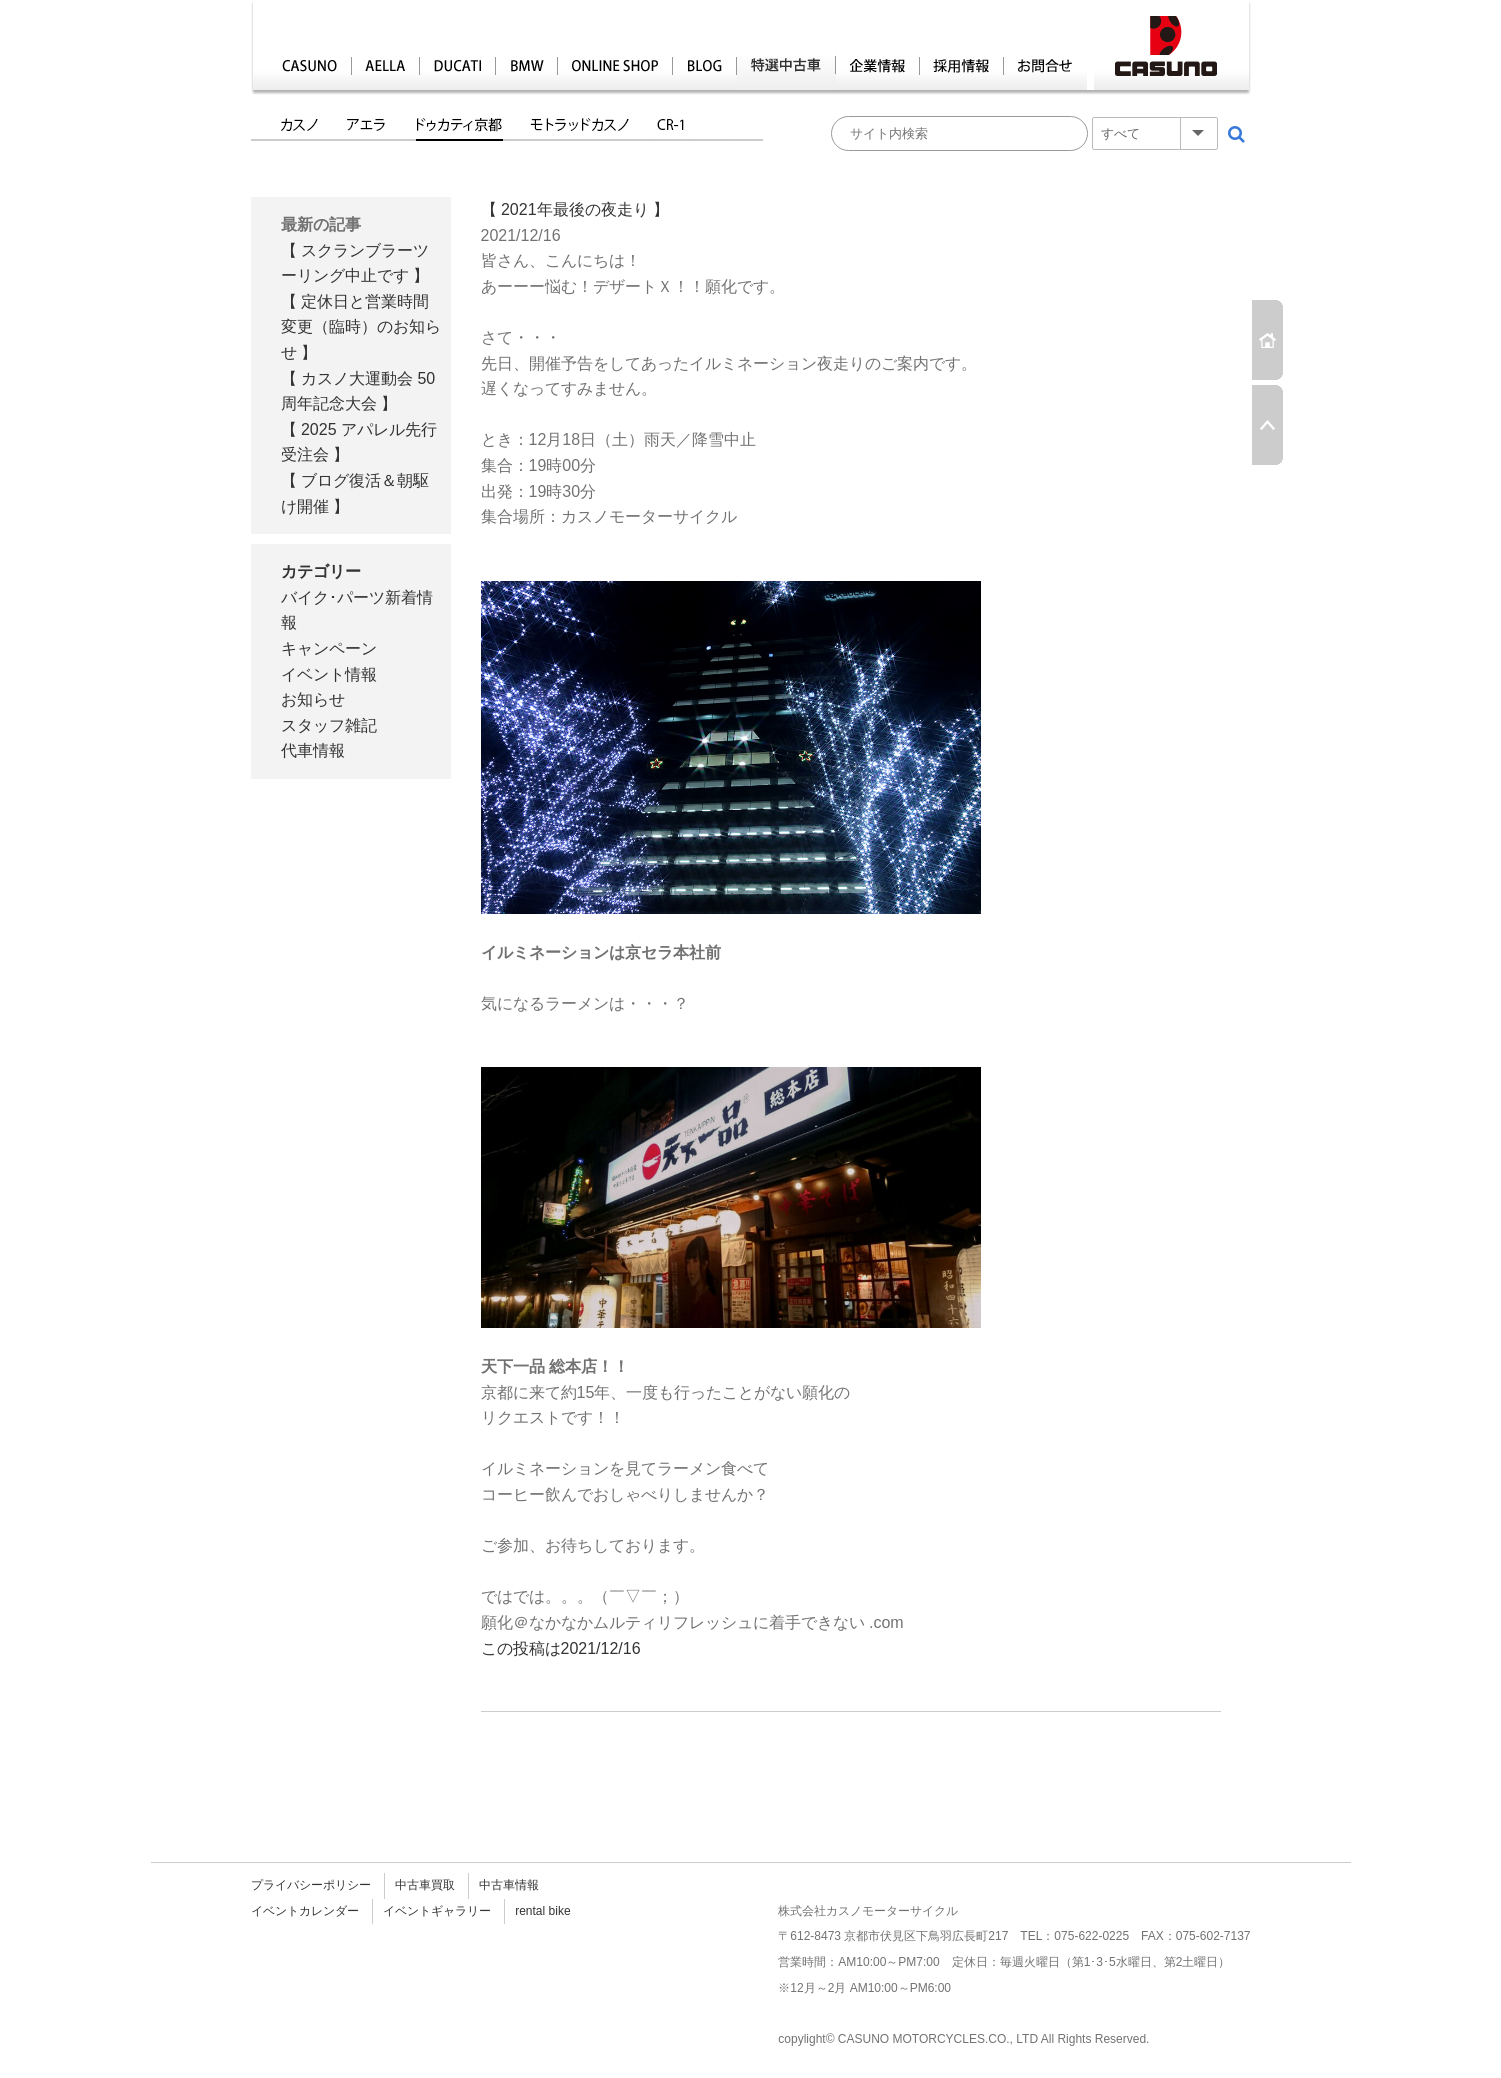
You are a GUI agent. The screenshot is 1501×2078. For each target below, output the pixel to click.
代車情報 (313, 750)
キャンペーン (329, 648)
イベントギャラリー (437, 1911)
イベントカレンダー (305, 1911)
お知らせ (313, 699)
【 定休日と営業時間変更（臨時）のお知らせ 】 (361, 327)
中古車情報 (509, 1885)
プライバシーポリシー (311, 1885)
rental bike (542, 1911)
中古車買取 (425, 1885)
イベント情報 (329, 674)
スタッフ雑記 (329, 725)
